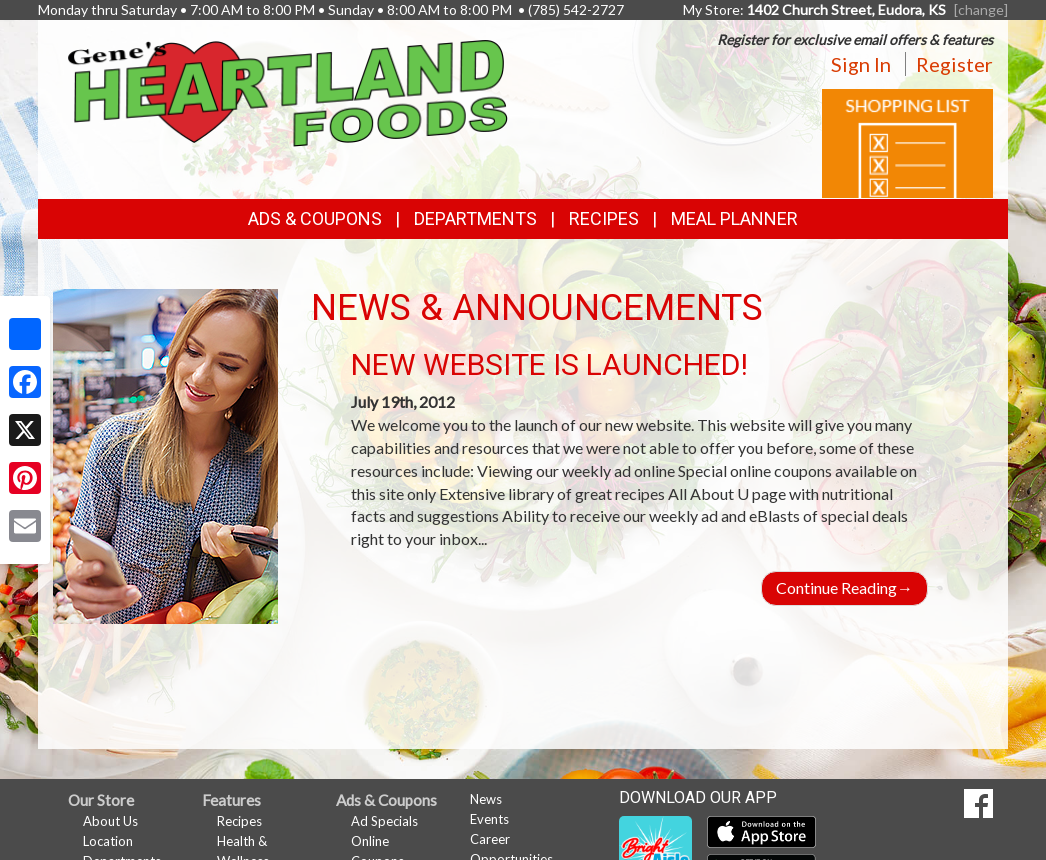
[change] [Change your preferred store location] (981, 9)
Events (489, 819)
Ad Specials (384, 821)
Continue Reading (844, 587)
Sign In (861, 64)
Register (954, 64)
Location (108, 841)
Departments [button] (475, 218)
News (486, 799)
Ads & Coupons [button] (315, 218)
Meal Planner (734, 218)
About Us (110, 821)
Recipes (604, 218)
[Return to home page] (288, 91)
